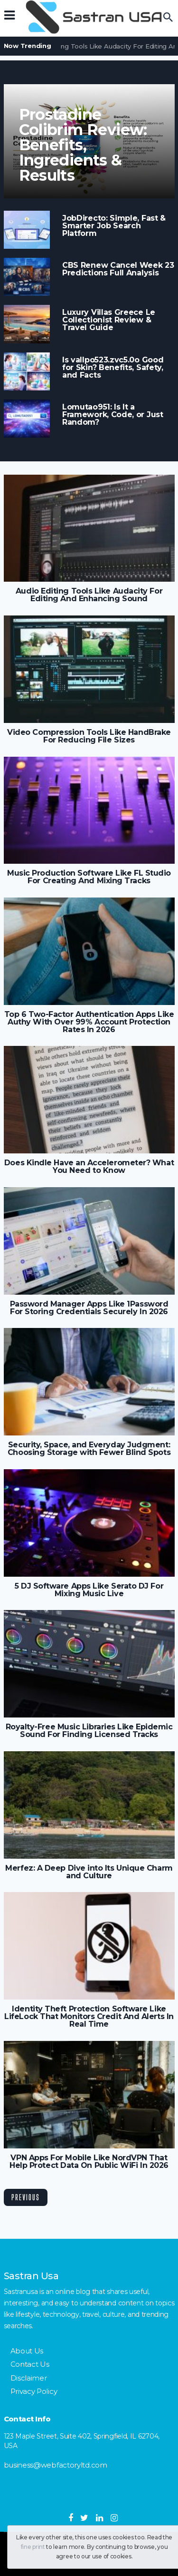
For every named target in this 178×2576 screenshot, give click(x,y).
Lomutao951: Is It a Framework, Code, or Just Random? (112, 414)
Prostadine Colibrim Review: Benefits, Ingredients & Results (83, 145)
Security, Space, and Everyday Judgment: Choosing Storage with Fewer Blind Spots (89, 1448)
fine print (33, 2546)
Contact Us (29, 2364)
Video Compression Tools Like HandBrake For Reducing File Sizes (89, 736)
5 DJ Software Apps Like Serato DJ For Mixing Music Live (89, 1590)
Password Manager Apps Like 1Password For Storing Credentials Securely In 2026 (89, 1308)
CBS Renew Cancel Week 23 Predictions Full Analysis (118, 269)
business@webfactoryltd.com (55, 2464)
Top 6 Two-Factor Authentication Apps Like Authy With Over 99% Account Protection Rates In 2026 (89, 1022)
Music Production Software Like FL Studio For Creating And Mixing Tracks (89, 877)
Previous (25, 2197)
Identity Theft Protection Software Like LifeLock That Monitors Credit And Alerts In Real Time (88, 2016)
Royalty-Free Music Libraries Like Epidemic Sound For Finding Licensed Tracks (89, 1730)
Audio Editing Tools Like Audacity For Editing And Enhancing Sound (89, 595)
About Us (27, 2350)
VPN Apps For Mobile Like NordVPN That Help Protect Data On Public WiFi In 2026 (89, 2161)
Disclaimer (28, 2377)
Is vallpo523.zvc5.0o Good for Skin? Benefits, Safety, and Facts (112, 367)
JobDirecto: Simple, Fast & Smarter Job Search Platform (114, 226)
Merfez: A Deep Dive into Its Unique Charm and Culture (88, 1872)
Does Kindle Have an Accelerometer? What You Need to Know (89, 1166)
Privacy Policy (33, 2391)
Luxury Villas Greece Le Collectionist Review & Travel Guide (108, 320)
